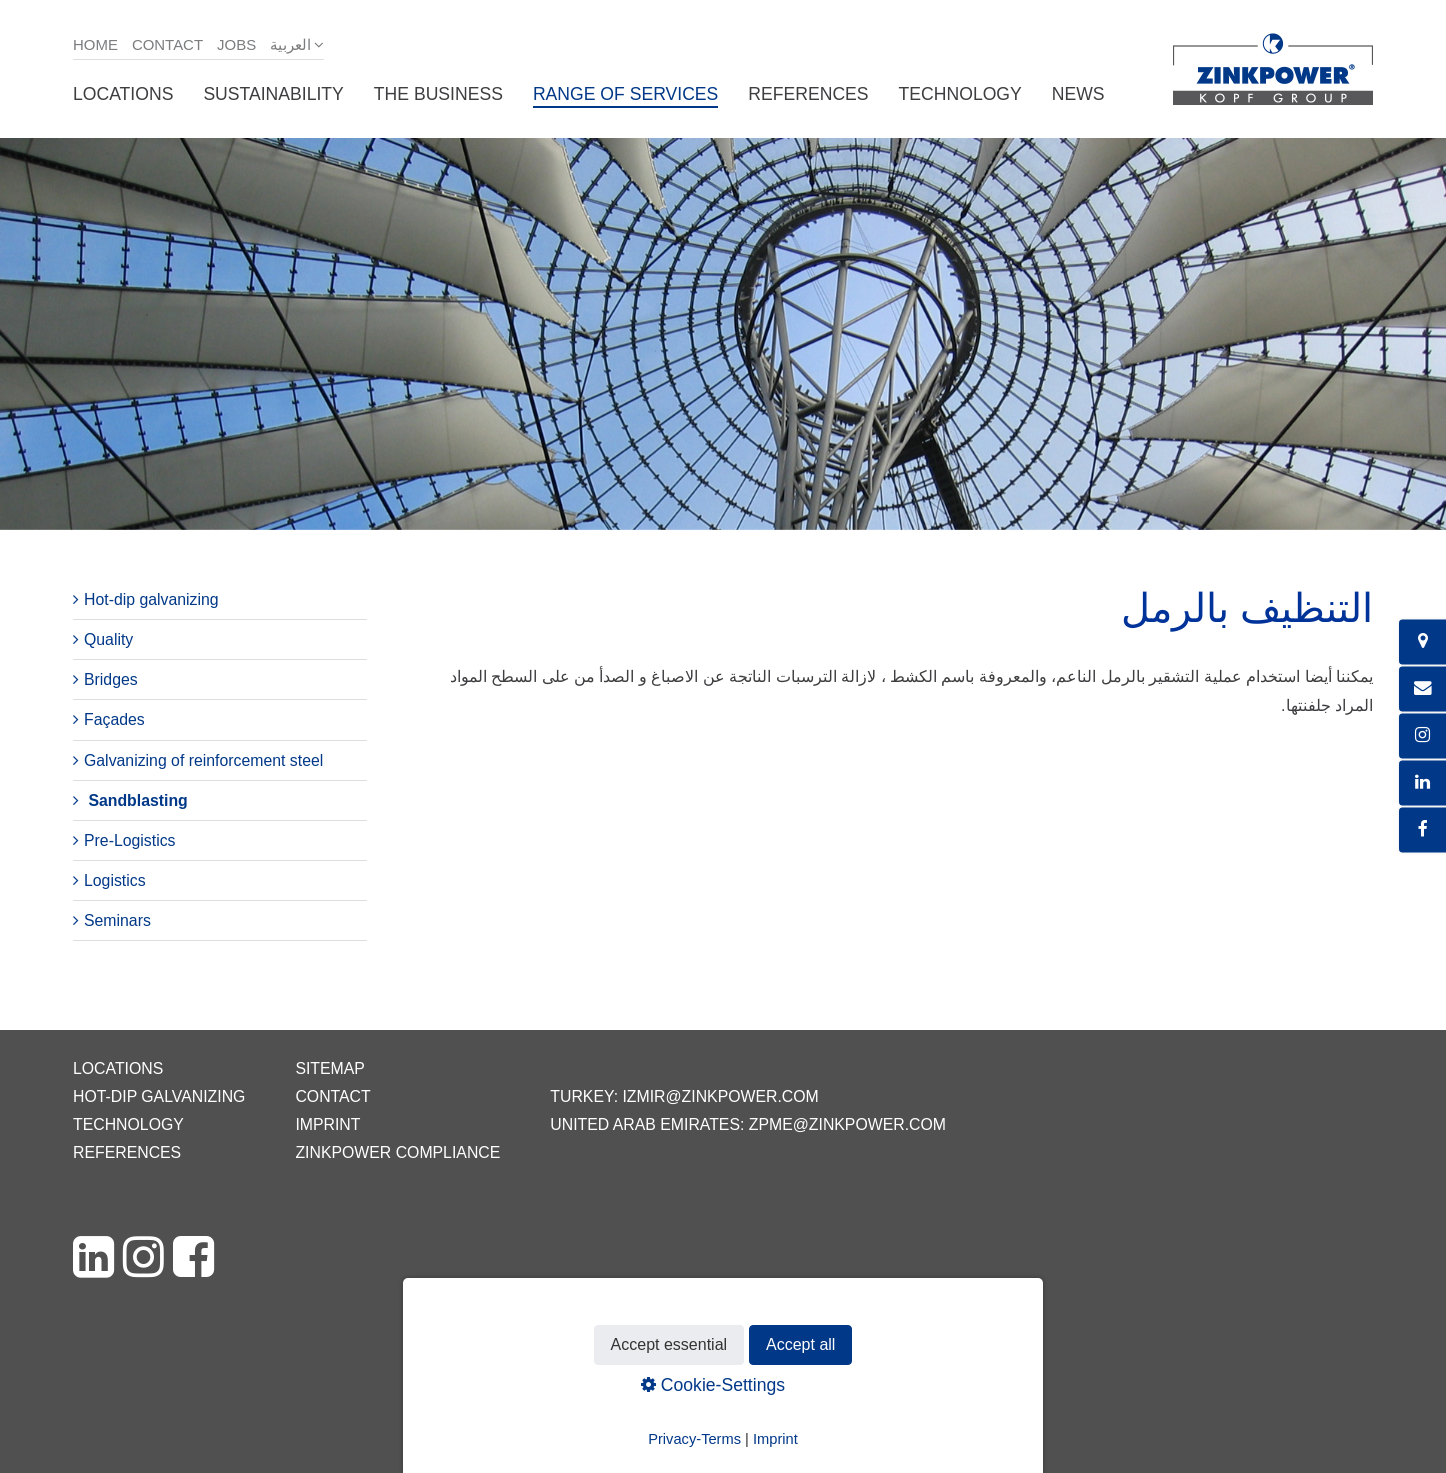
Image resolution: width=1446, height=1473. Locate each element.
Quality (108, 639)
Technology (960, 94)
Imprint (327, 1124)
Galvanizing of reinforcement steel (203, 760)
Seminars (117, 920)
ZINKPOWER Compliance (397, 1152)
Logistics (115, 880)
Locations (123, 94)
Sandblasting (137, 800)
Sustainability (273, 94)
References (808, 94)
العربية (290, 44)
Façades (114, 719)
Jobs (236, 44)
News (1078, 94)
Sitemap (329, 1068)
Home (95, 44)
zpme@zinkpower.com (847, 1124)
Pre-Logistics (129, 840)
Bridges (111, 679)
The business (438, 94)
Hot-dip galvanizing (151, 599)
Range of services (625, 94)
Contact (167, 44)
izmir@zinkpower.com (720, 1096)
